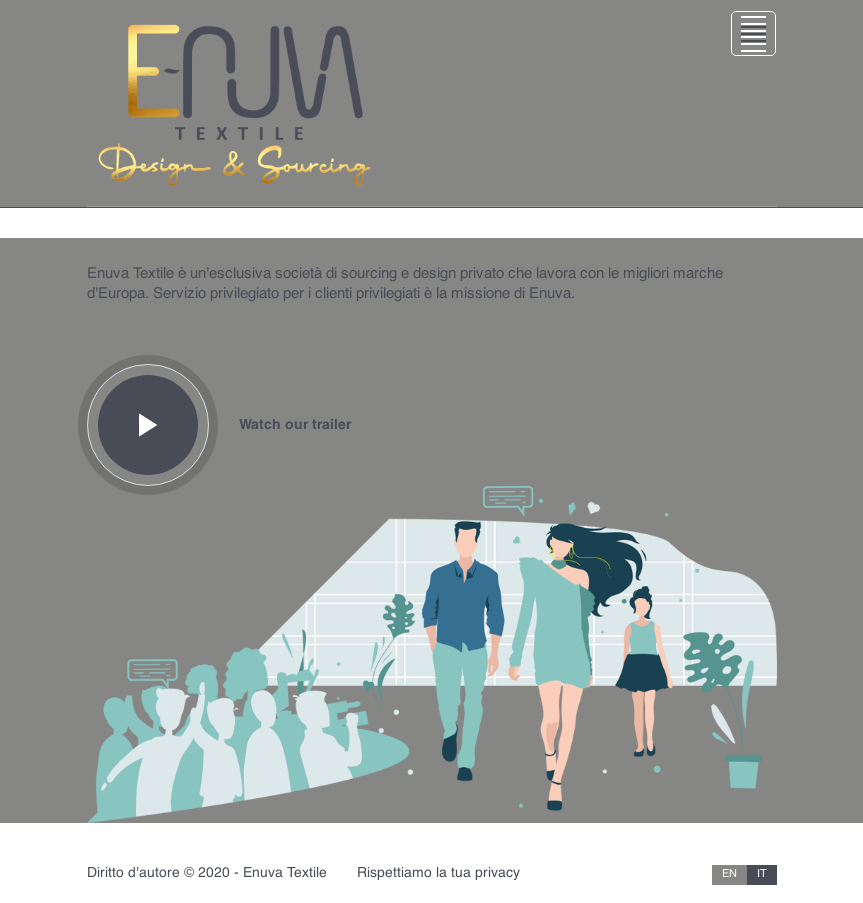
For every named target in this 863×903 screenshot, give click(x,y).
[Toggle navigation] (432, 103)
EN (729, 874)
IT (762, 874)
